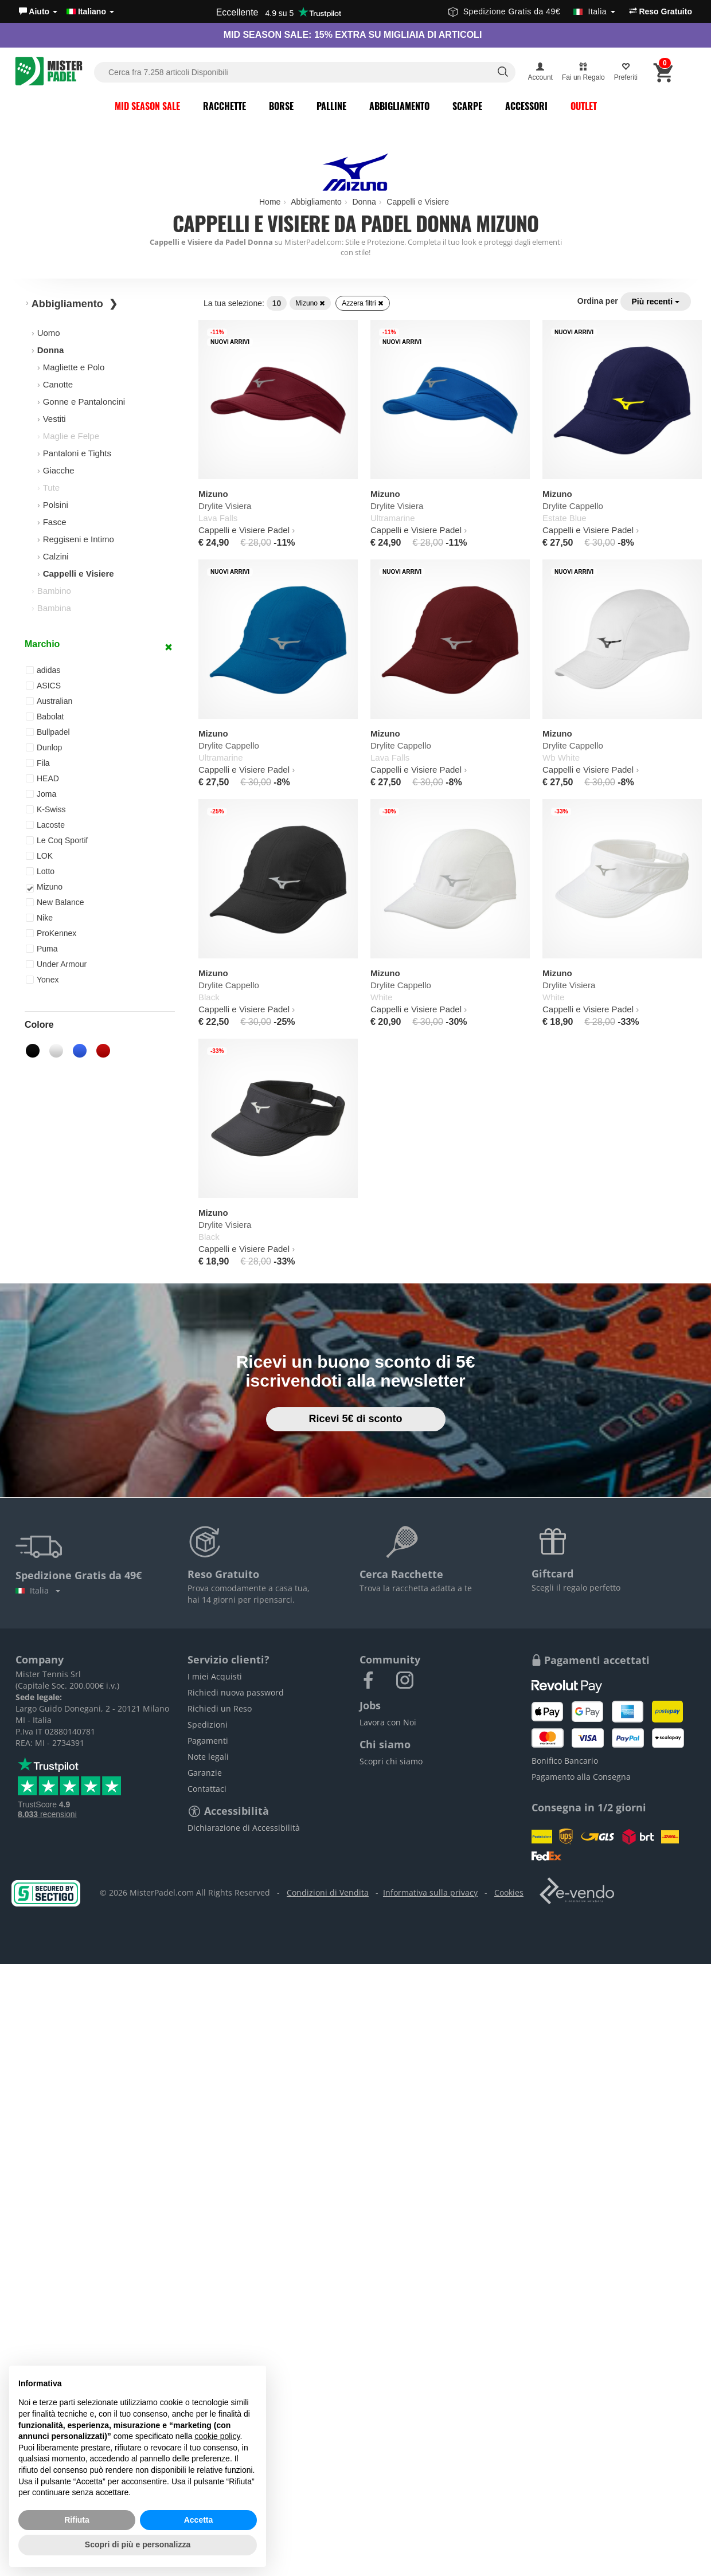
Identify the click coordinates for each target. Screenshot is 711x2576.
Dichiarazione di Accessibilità (243, 1827)
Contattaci (206, 1788)
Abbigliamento (399, 106)
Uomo (48, 333)
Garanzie (204, 1772)
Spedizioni (207, 1724)
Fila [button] (38, 763)
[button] (38, 11)
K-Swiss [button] (46, 809)
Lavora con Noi (388, 1722)
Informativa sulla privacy (430, 1892)
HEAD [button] (42, 778)
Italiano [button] (90, 11)
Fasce (55, 522)
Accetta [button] (198, 2519)
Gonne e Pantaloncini (84, 401)
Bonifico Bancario (565, 1760)
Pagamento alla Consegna (581, 1776)
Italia (37, 1590)
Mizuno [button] (44, 887)
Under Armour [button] (56, 964)
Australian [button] (49, 701)
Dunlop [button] (44, 747)
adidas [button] (43, 670)
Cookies (509, 1892)
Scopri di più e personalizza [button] (137, 2544)
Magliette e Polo (74, 367)
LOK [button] (39, 855)
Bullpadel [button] (48, 732)
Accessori (526, 106)
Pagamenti (207, 1740)
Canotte (58, 384)
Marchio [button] (42, 644)
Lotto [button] (40, 871)
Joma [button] (41, 793)
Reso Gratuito (660, 11)
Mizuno (310, 303)
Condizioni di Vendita (328, 1892)
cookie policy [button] (217, 2436)
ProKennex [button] (51, 933)
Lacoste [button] (45, 824)
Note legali (208, 1756)
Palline (331, 106)
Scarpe (467, 106)
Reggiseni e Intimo (78, 539)
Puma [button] (42, 948)
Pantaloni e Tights (77, 453)
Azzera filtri (363, 303)
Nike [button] (39, 917)
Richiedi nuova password (235, 1692)
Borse (281, 106)
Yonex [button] (42, 979)
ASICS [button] (43, 685)
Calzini (56, 556)
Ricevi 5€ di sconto (355, 1418)
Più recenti (655, 301)
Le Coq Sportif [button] (57, 840)
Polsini (55, 505)
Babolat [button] (45, 716)
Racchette (224, 106)
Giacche (59, 470)
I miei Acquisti (214, 1676)
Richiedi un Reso (219, 1708)
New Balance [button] (55, 902)
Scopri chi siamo (391, 1761)
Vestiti (54, 419)
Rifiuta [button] (76, 2519)
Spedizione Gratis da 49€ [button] (531, 11)
